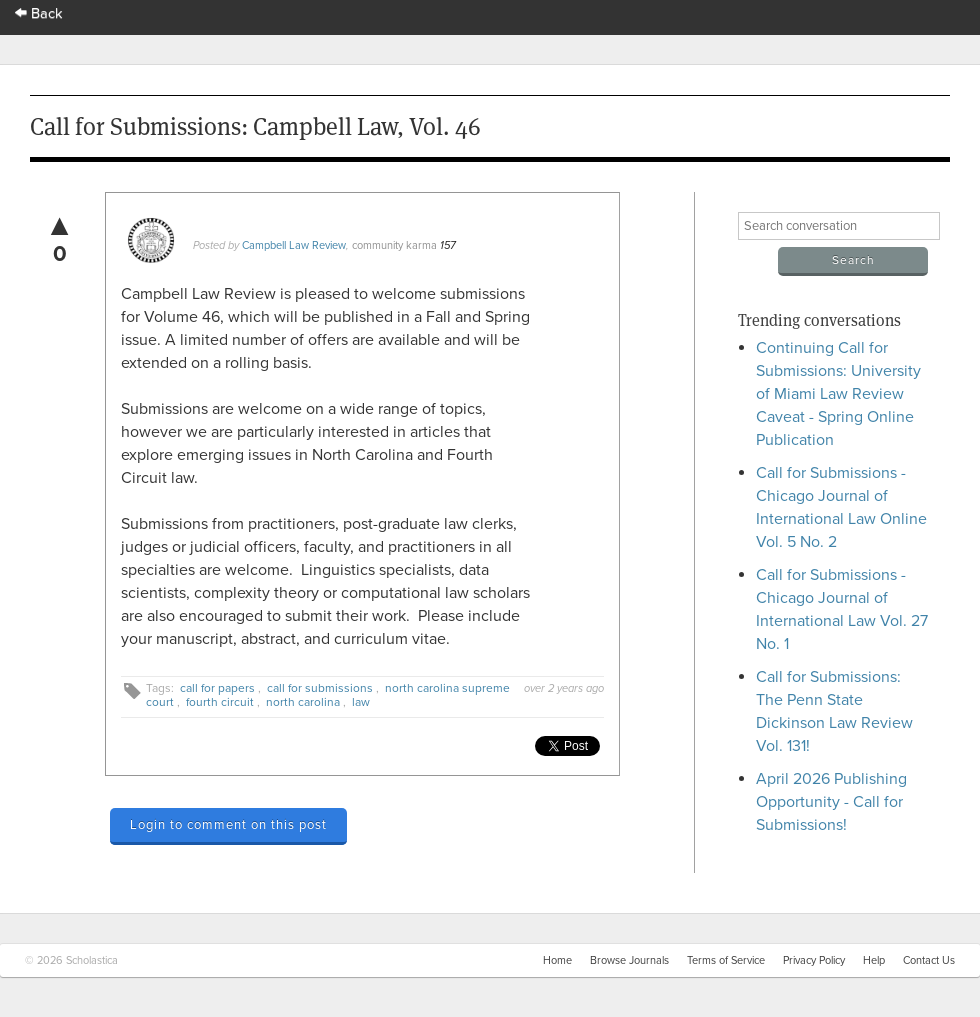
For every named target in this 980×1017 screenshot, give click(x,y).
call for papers (217, 688)
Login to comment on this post (228, 825)
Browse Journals (629, 960)
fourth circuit (220, 702)
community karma (394, 245)
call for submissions (320, 688)
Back (39, 13)
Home (557, 960)
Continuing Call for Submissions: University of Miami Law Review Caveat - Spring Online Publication (838, 394)
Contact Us (929, 960)
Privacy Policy (814, 960)
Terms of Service (726, 960)
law (361, 702)
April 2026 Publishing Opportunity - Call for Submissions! (831, 802)
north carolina (303, 702)
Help (874, 960)
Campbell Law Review (294, 245)
